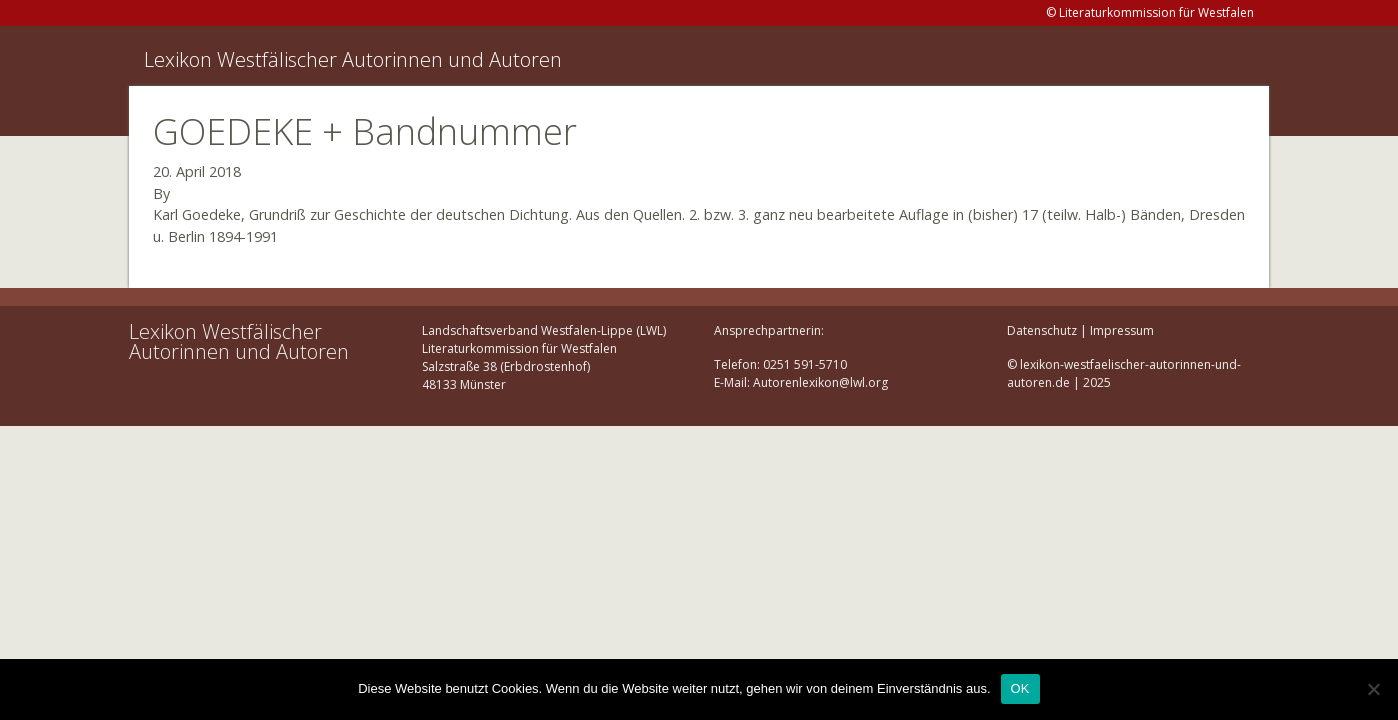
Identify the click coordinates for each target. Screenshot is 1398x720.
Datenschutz (1042, 330)
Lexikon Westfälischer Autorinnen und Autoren (353, 59)
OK (1020, 688)
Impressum (1122, 330)
